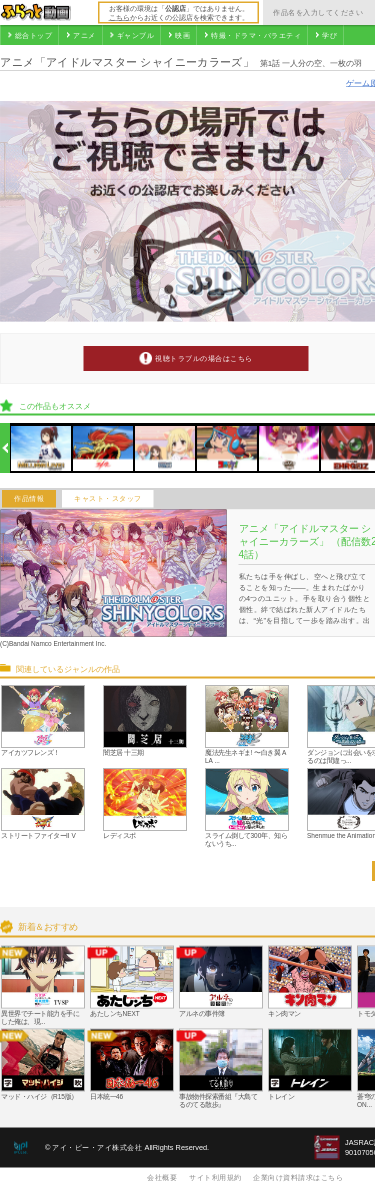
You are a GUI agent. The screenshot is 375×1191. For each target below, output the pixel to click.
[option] (41, 448)
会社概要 (162, 1177)
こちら (119, 17)
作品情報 (29, 499)
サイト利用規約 (215, 1177)
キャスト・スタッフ (108, 499)
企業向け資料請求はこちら (298, 1177)
